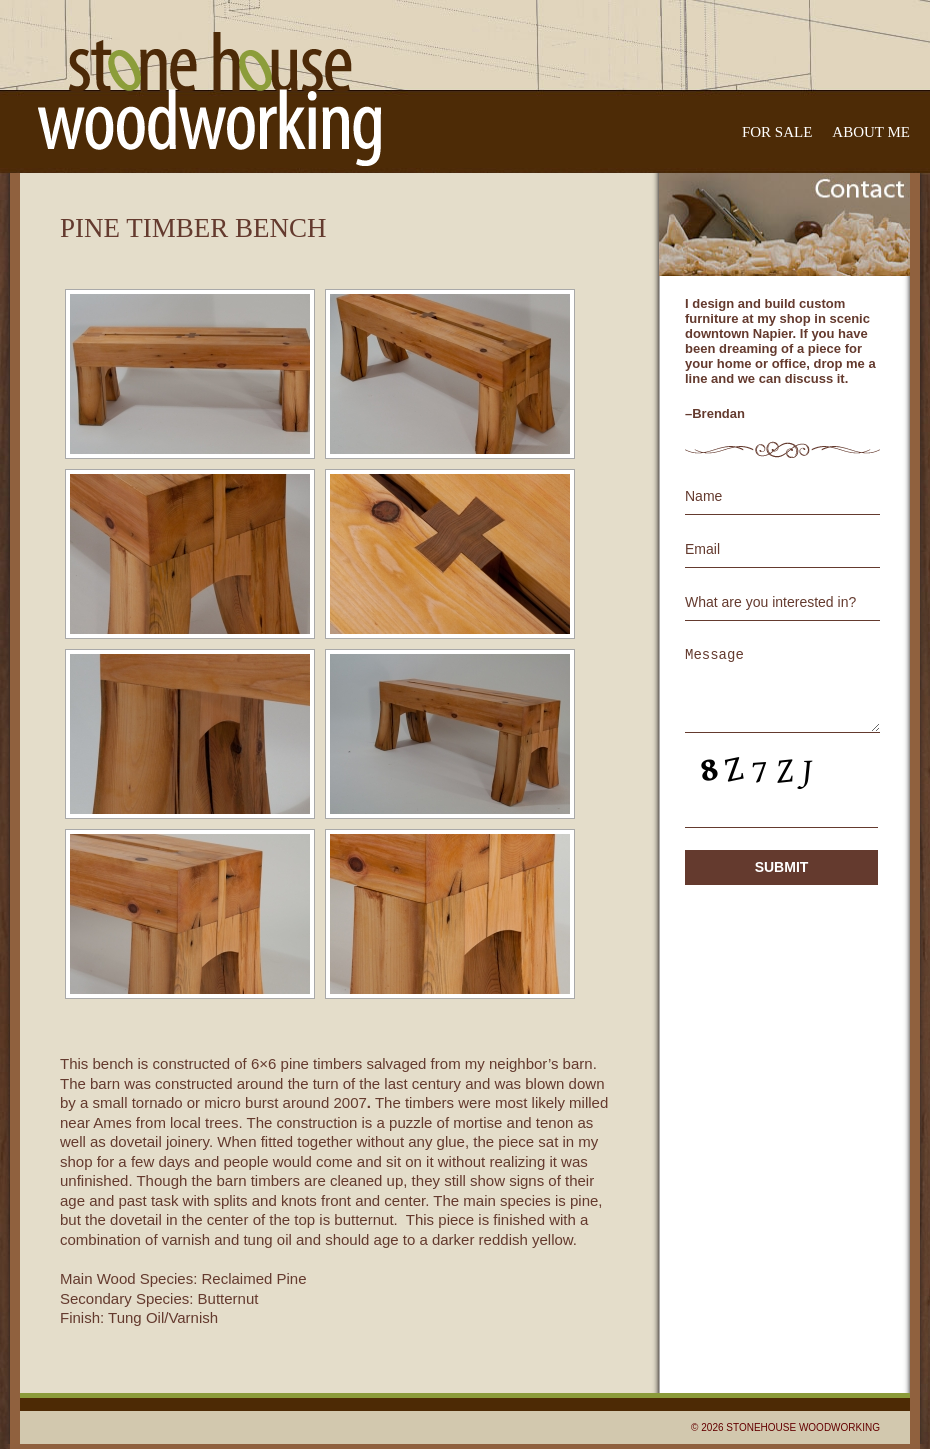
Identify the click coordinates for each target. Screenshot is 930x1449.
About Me (871, 132)
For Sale (777, 132)
